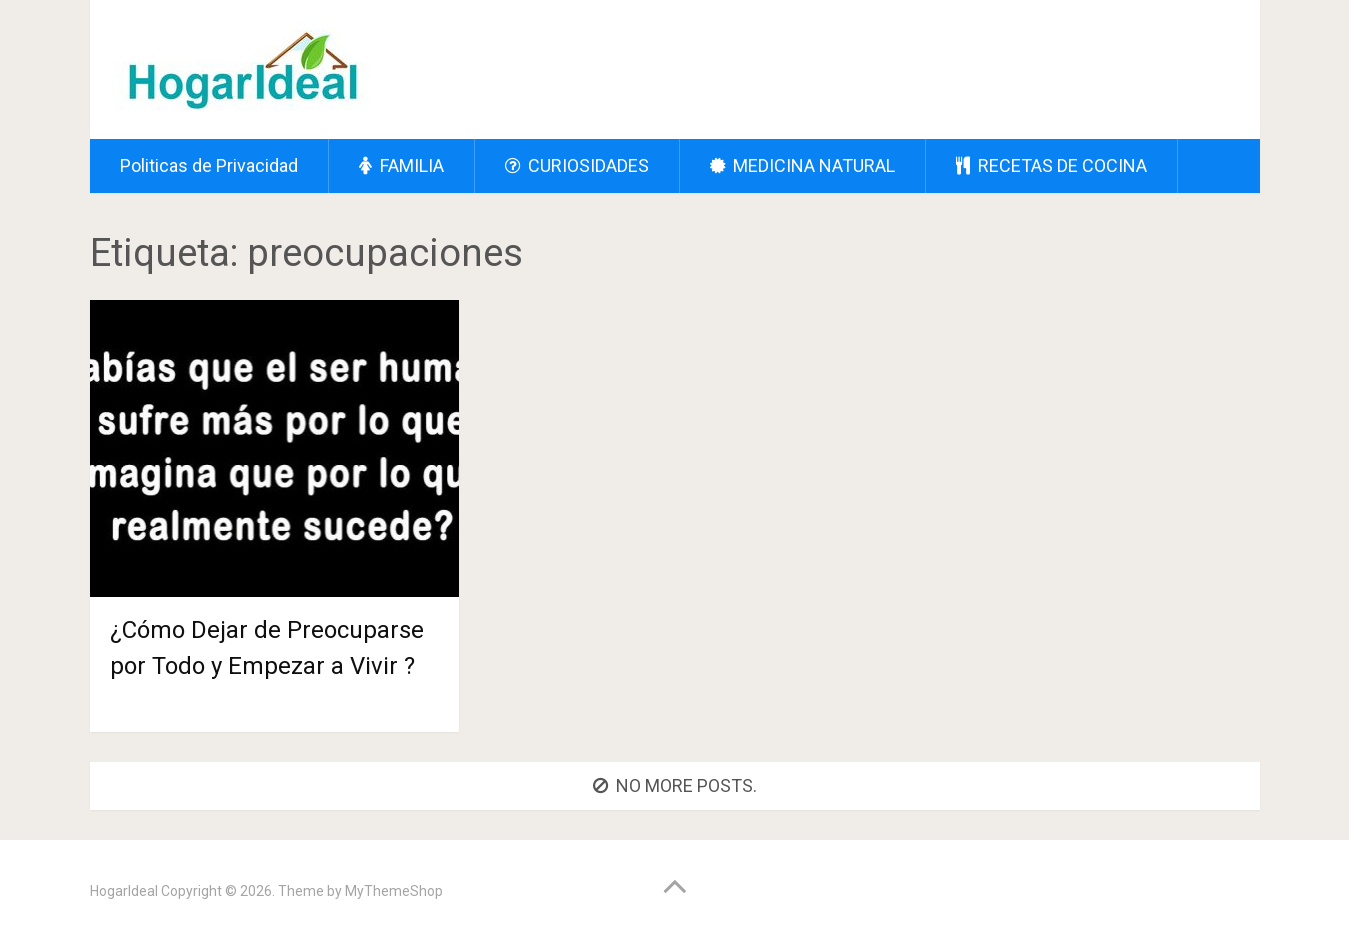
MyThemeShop (394, 891)
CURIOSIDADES (577, 165)
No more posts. (675, 785)
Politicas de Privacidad (209, 165)
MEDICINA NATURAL (802, 165)
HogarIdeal (124, 891)
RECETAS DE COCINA (1051, 165)
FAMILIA (401, 165)
